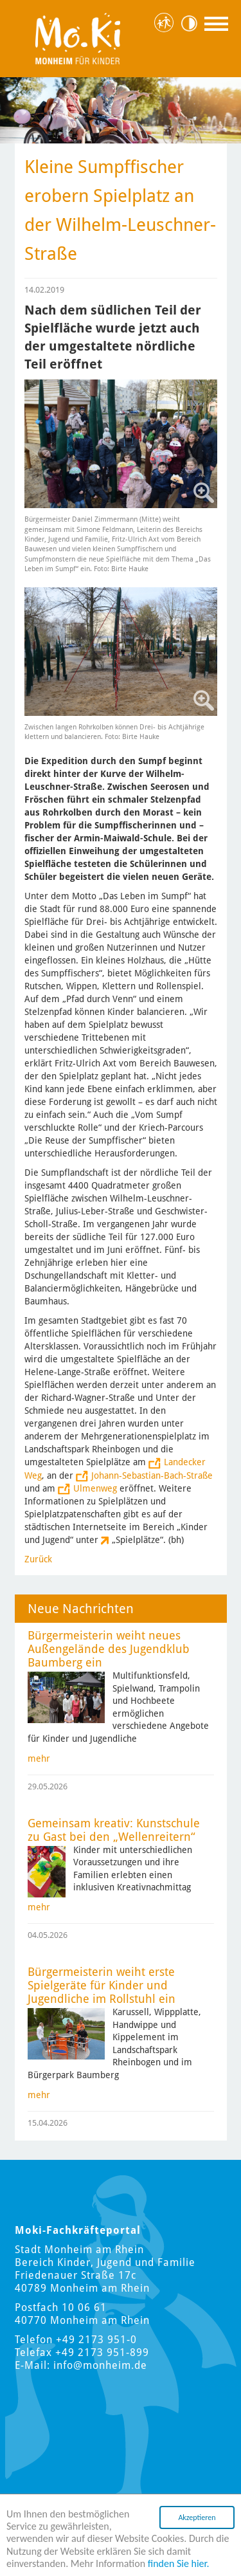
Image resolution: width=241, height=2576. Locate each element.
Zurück (38, 1559)
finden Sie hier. (179, 2564)
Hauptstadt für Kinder (166, 23)
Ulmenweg (95, 1488)
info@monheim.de (100, 2365)
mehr (39, 1758)
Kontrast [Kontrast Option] (193, 23)
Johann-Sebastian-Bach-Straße (152, 1475)
